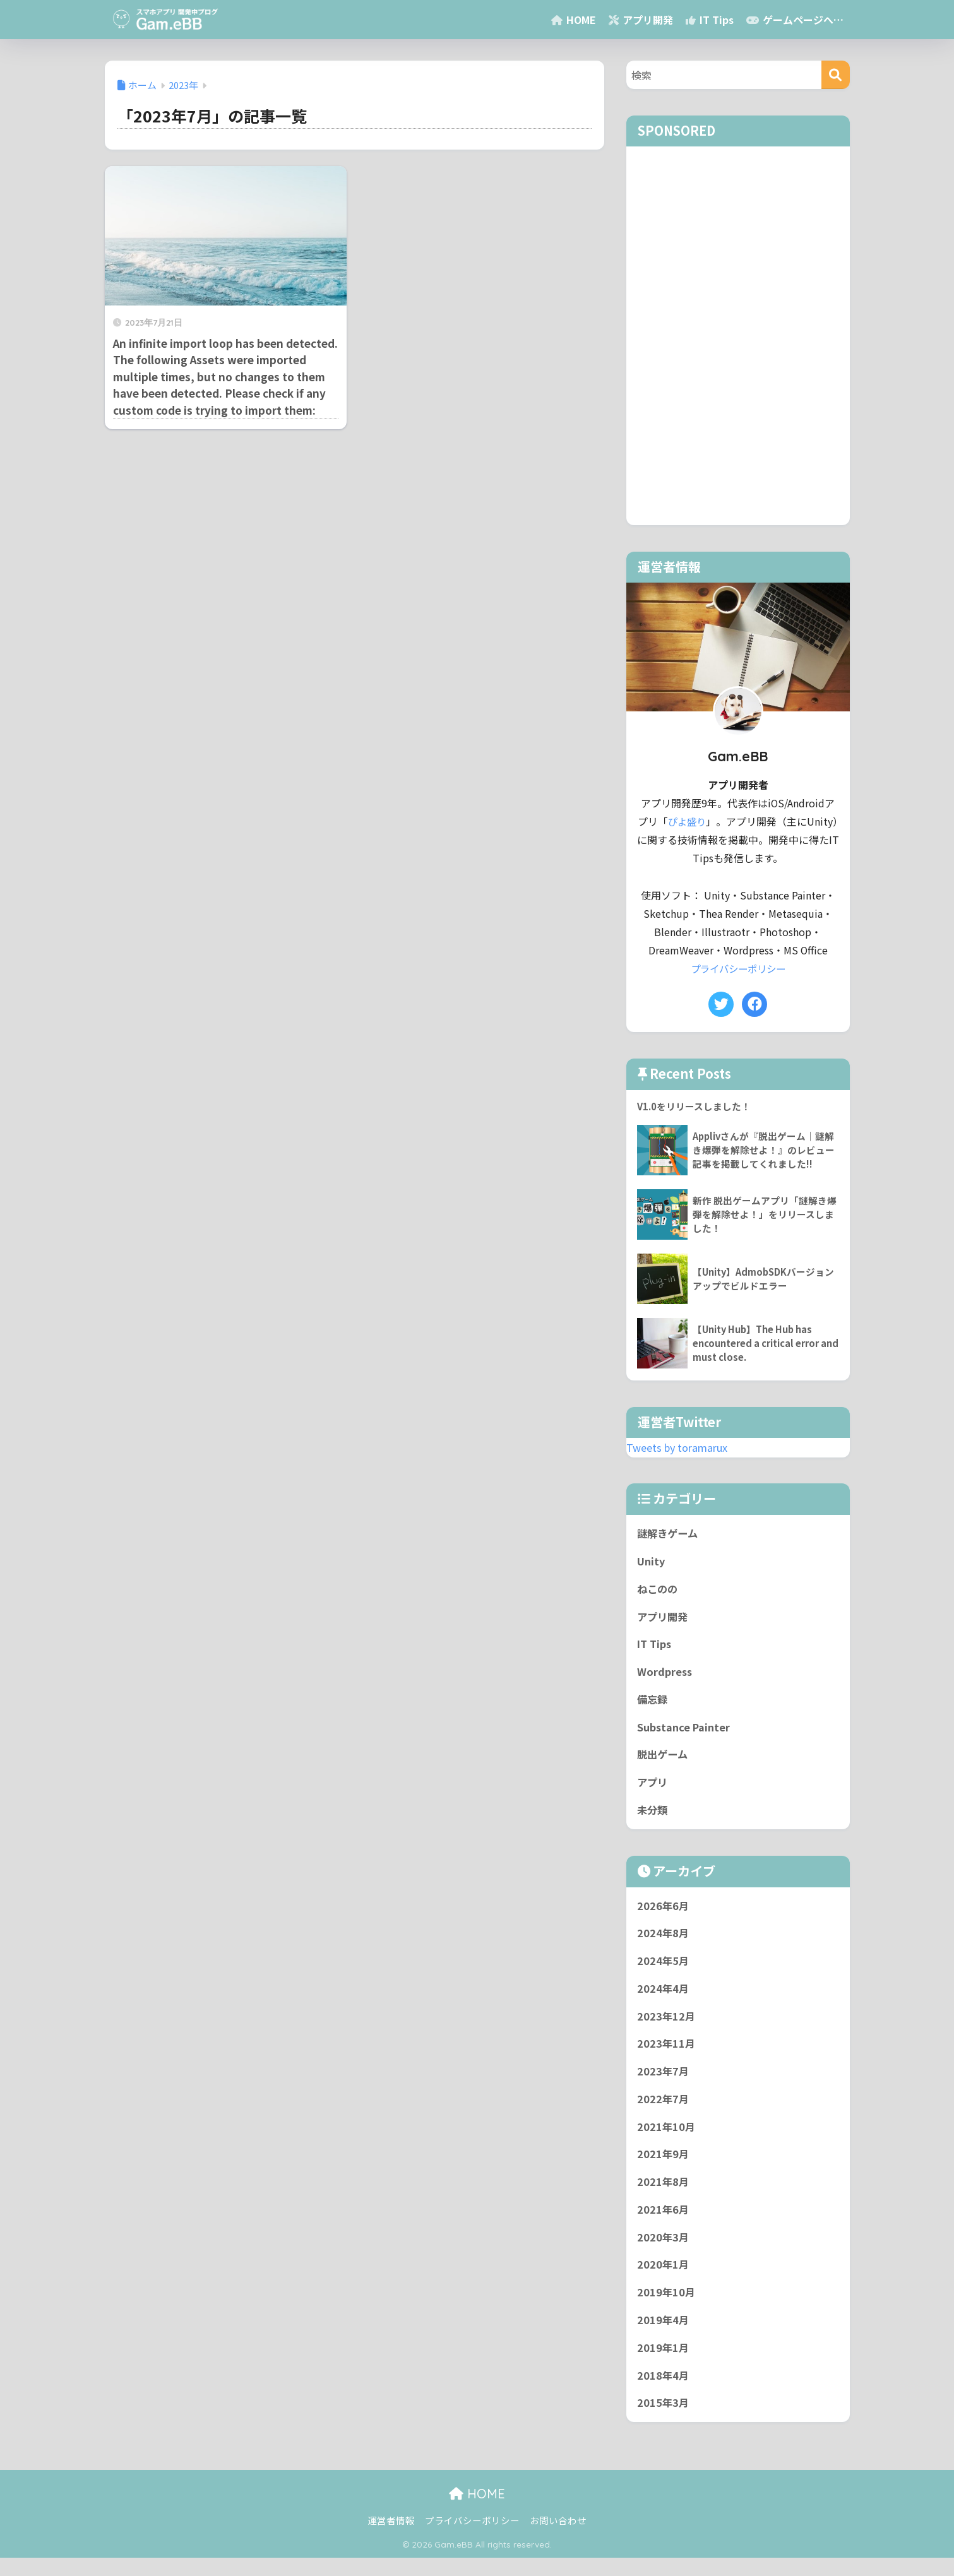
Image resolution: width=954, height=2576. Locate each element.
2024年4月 (663, 1997)
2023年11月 (666, 2054)
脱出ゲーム (663, 1760)
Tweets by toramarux (679, 1447)
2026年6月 (663, 1912)
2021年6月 (663, 2223)
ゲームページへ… (795, 19)
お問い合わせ (558, 2538)
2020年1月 (663, 2280)
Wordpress (665, 1675)
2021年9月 (663, 2167)
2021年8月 (663, 2195)
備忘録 (653, 1703)
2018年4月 (663, 2392)
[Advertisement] (738, 335)
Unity (651, 1562)
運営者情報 (391, 2538)
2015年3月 (663, 2420)
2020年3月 (663, 2251)
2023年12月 (666, 2025)
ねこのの (658, 1590)
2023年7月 (663, 2082)
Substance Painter (684, 1732)
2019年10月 (666, 2307)
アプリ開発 (641, 19)
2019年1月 (663, 2364)
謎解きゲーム (669, 1534)
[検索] (835, 75)
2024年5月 (663, 1969)
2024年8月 (663, 1941)
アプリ (653, 1788)
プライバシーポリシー (738, 968)
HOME (573, 19)
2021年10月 (666, 2138)
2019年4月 (663, 2336)
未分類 (653, 1816)
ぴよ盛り (687, 821)
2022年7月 (663, 2110)
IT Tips (710, 19)
